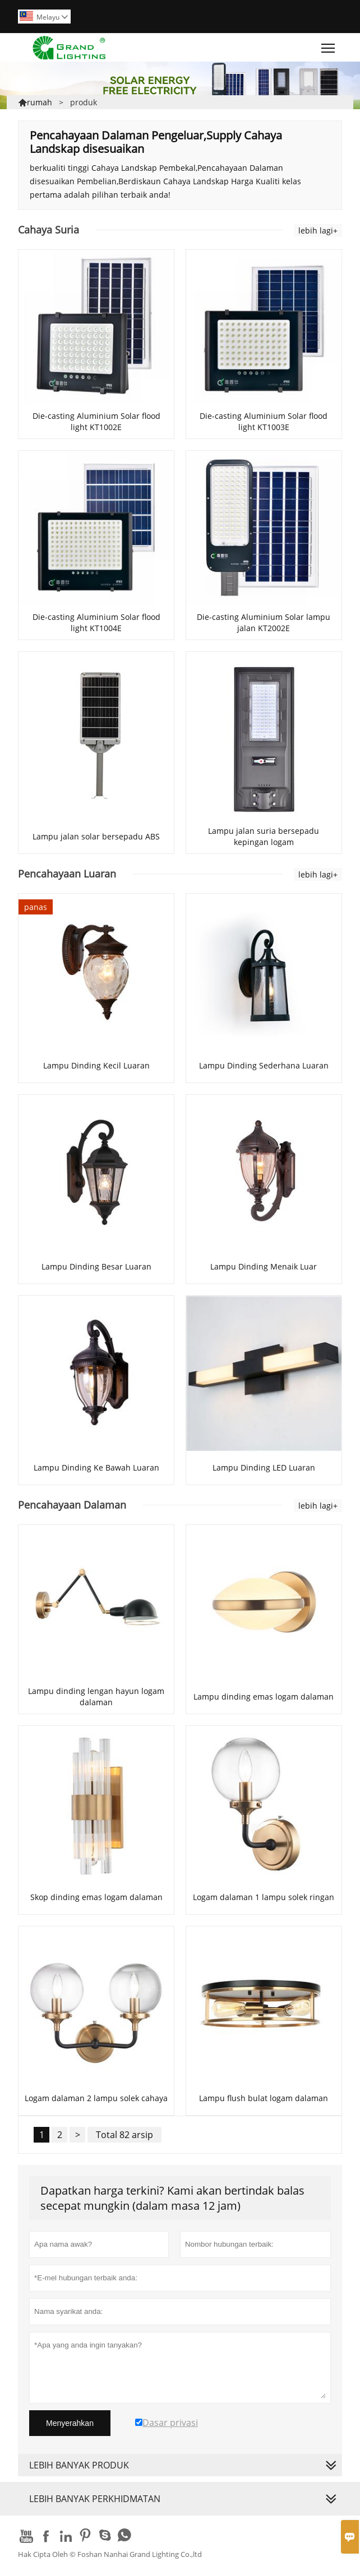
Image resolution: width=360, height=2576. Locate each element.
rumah (39, 102)
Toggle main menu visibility (328, 45)
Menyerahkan (70, 2423)
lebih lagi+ (318, 230)
